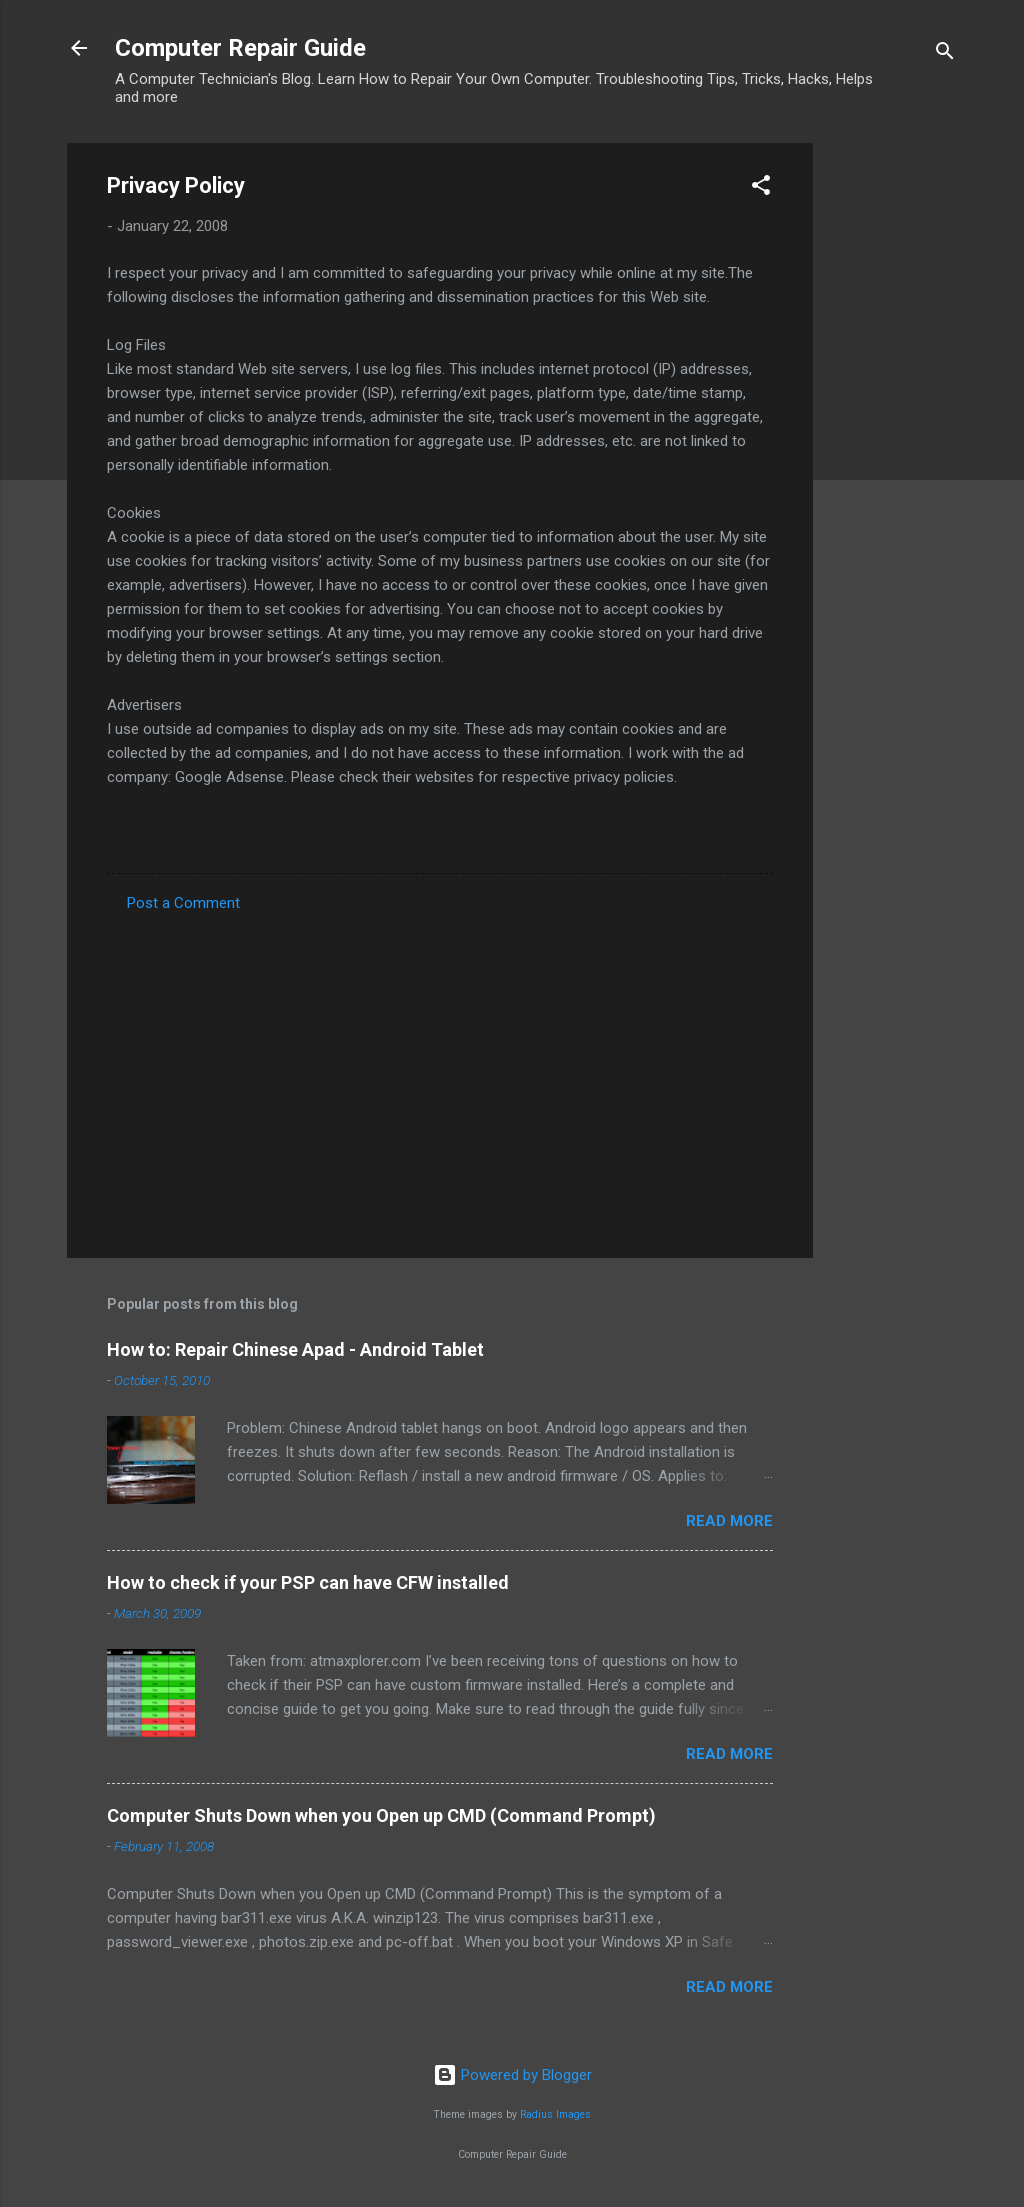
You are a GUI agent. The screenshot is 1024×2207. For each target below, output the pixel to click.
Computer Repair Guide (240, 48)
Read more (729, 1521)
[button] (761, 188)
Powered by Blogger (512, 2075)
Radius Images (555, 2114)
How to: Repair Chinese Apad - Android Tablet (295, 1349)
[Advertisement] (893, 443)
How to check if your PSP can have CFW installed (308, 1582)
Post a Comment (183, 903)
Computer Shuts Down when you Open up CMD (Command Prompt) (381, 1815)
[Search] (945, 54)
